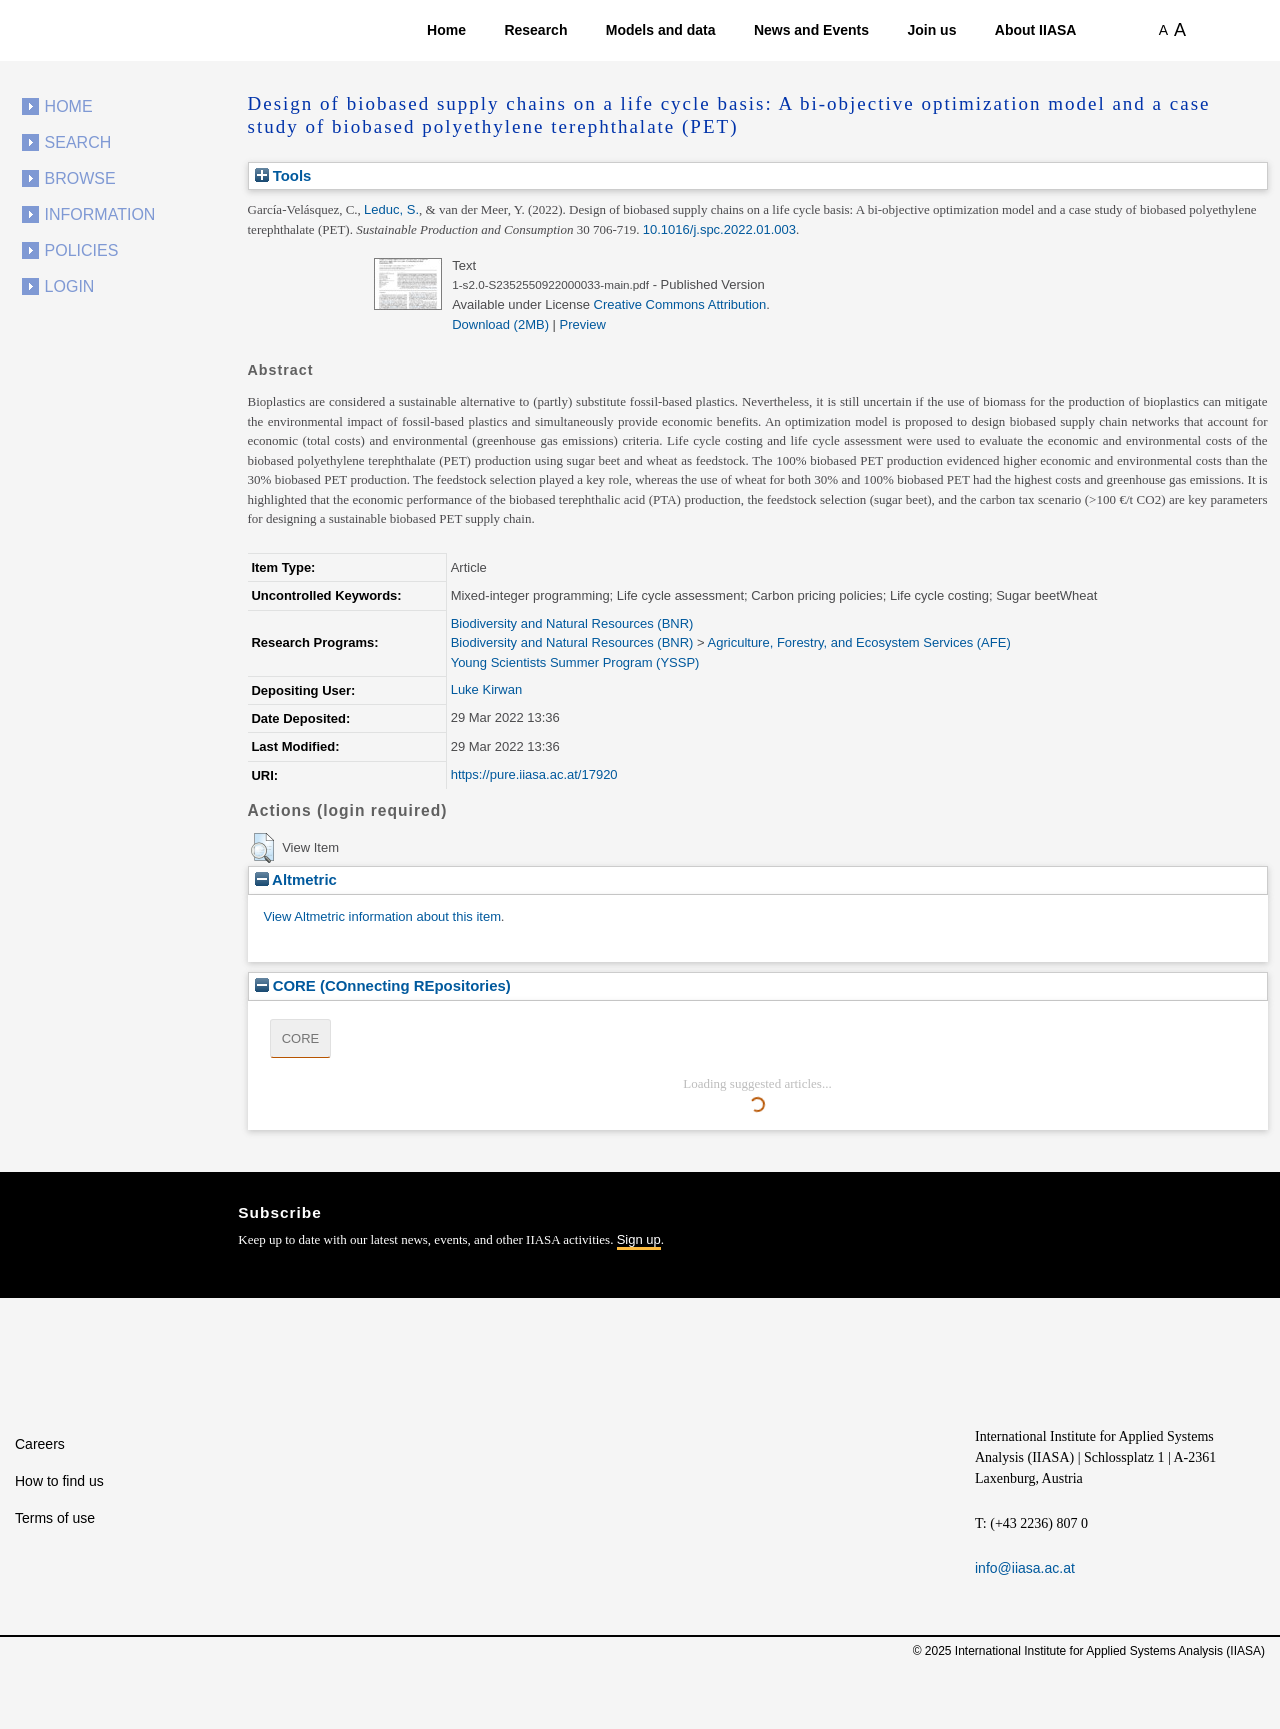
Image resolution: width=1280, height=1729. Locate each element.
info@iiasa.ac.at (1025, 1568)
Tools (283, 175)
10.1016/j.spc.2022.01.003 (719, 229)
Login (70, 286)
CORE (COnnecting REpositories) (383, 985)
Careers (40, 1444)
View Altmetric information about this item (382, 916)
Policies (82, 250)
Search (78, 142)
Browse (80, 178)
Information (100, 214)
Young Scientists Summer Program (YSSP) (575, 662)
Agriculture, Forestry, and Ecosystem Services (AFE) (859, 642)
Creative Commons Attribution (680, 304)
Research (535, 30)
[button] (262, 848)
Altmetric (296, 879)
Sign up (639, 1239)
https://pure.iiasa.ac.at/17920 (534, 774)
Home (446, 30)
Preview (583, 324)
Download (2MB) (500, 324)
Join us (931, 30)
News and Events (811, 30)
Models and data (661, 30)
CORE (301, 1038)
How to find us (59, 1481)
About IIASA (1036, 30)
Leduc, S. (391, 209)
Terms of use (55, 1518)
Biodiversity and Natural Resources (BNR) (572, 623)
